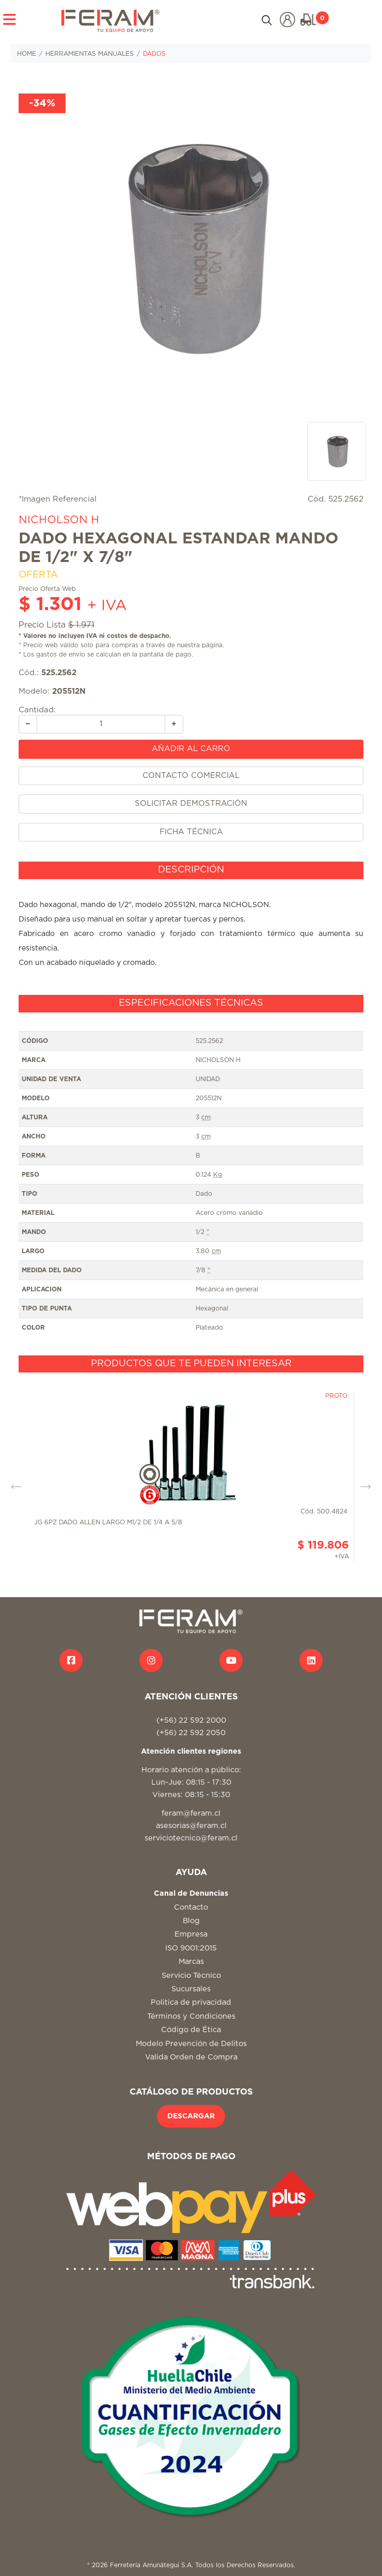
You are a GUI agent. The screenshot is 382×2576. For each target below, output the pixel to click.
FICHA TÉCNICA (191, 832)
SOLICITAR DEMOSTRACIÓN (191, 803)
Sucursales (191, 1989)
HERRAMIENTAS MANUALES (89, 54)
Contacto (191, 1907)
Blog (191, 1921)
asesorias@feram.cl (191, 1826)
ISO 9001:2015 (191, 1948)
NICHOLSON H (59, 519)
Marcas (191, 1961)
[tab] (191, 870)
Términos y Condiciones (191, 2016)
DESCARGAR (191, 2116)
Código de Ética (191, 2030)
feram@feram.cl (191, 1813)
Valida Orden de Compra (191, 2057)
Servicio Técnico (191, 1975)
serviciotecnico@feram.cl (191, 1838)
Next (362, 1482)
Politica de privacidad (191, 2002)
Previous (12, 1482)
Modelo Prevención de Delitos (191, 2044)
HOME (26, 54)
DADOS (154, 54)
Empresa (191, 1934)
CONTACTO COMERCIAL (191, 775)
